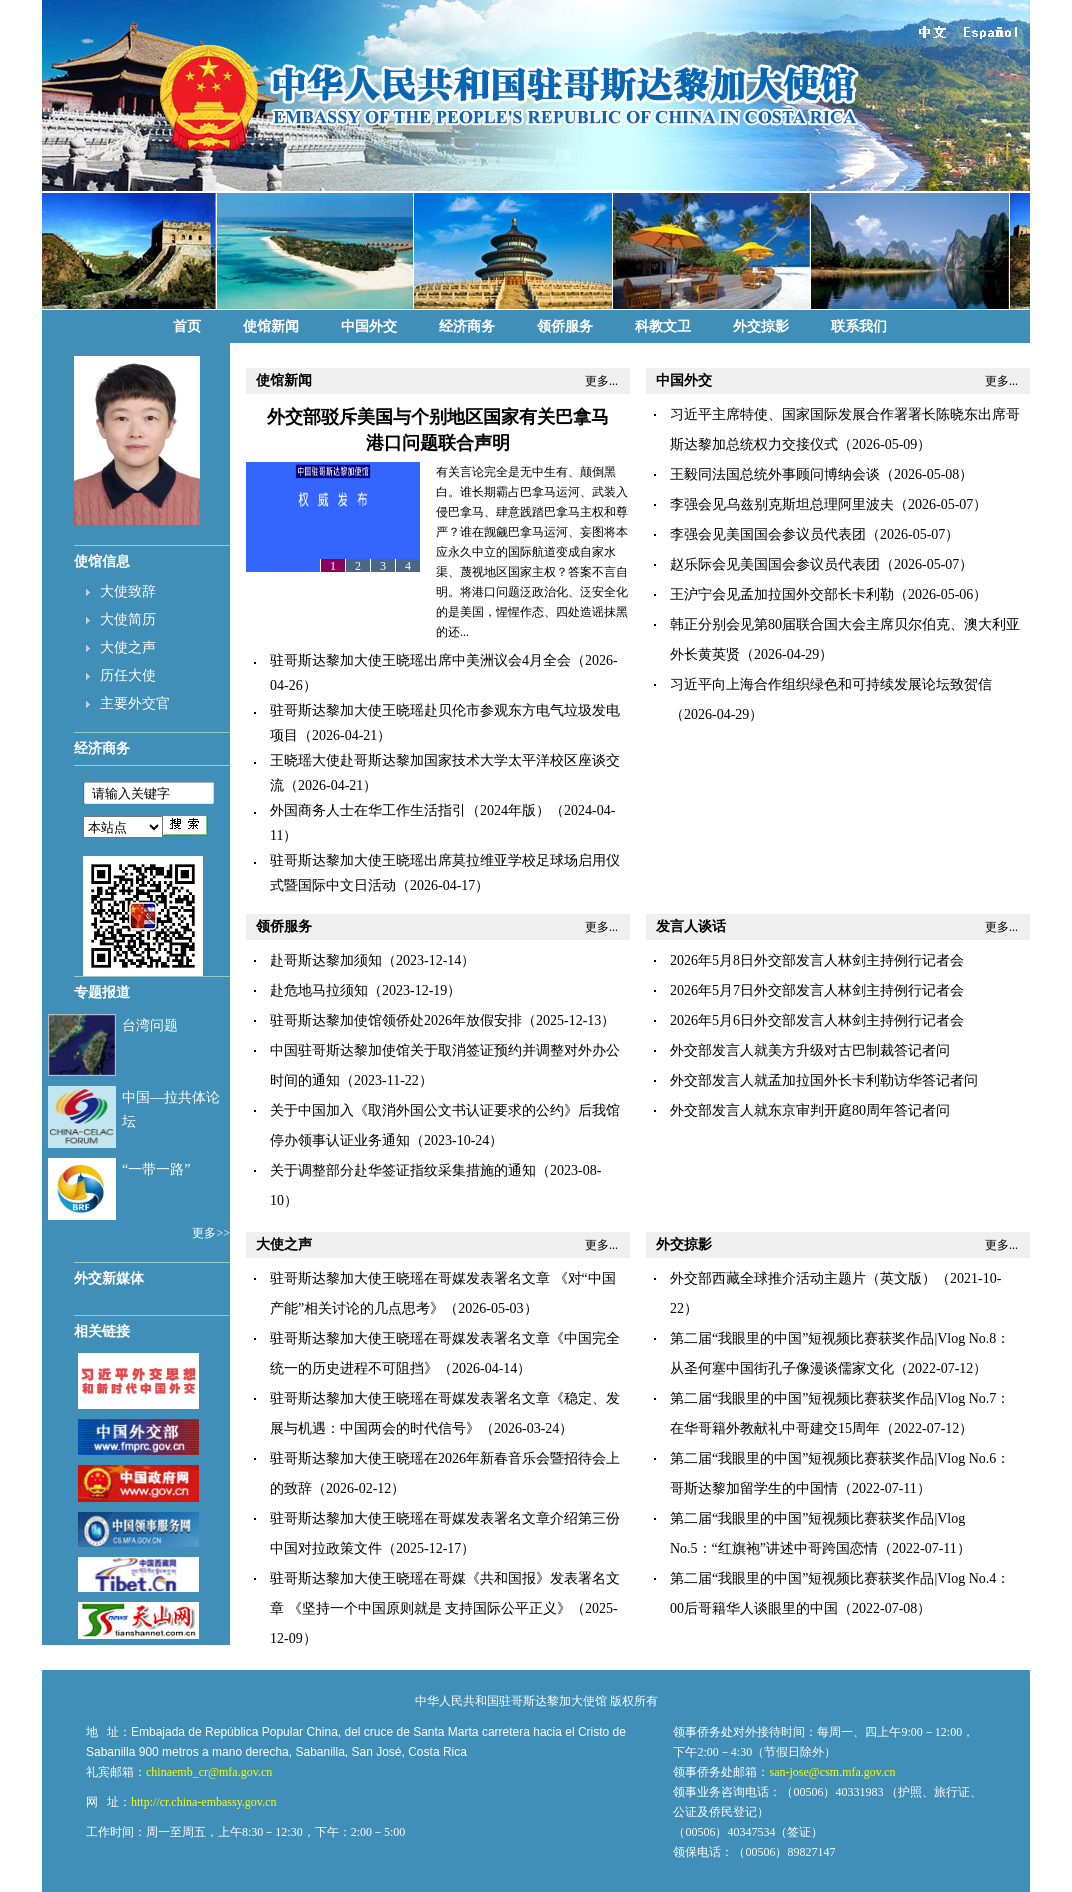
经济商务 (467, 326)
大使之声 (128, 647)
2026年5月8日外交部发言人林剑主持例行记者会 (817, 960)
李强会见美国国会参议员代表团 (768, 534)
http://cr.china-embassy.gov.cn (203, 1802)
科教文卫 (663, 326)
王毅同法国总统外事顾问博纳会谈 (775, 474)
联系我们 (859, 326)
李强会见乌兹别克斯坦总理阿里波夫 (782, 504)
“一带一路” (156, 1169)
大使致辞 (128, 591)
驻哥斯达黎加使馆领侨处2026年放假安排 (396, 1020)
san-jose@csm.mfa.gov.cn (832, 1772)
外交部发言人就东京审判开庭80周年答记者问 (810, 1110)
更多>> (211, 1233)
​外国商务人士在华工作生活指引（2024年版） (410, 810)
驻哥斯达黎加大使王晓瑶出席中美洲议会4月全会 (420, 660)
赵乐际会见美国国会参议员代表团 (775, 564)
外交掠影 (761, 326)
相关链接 (102, 1331)
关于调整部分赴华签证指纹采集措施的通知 (403, 1170)
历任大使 (128, 675)
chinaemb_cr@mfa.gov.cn (209, 1772)
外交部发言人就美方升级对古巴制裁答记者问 (810, 1050)
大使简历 (128, 619)
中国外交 (369, 326)
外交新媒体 (109, 1278)
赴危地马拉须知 (319, 990)
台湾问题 (150, 1025)
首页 (187, 326)
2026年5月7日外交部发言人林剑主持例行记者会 (817, 990)
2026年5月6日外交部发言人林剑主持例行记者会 (817, 1020)
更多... (601, 381)
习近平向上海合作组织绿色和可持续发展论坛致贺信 (831, 684)
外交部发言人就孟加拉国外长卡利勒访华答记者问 (824, 1080)
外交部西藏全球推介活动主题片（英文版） (803, 1278)
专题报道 (102, 992)
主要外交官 (135, 703)
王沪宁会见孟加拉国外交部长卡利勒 (782, 594)
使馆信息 (102, 561)
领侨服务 (565, 326)
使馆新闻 (271, 326)
